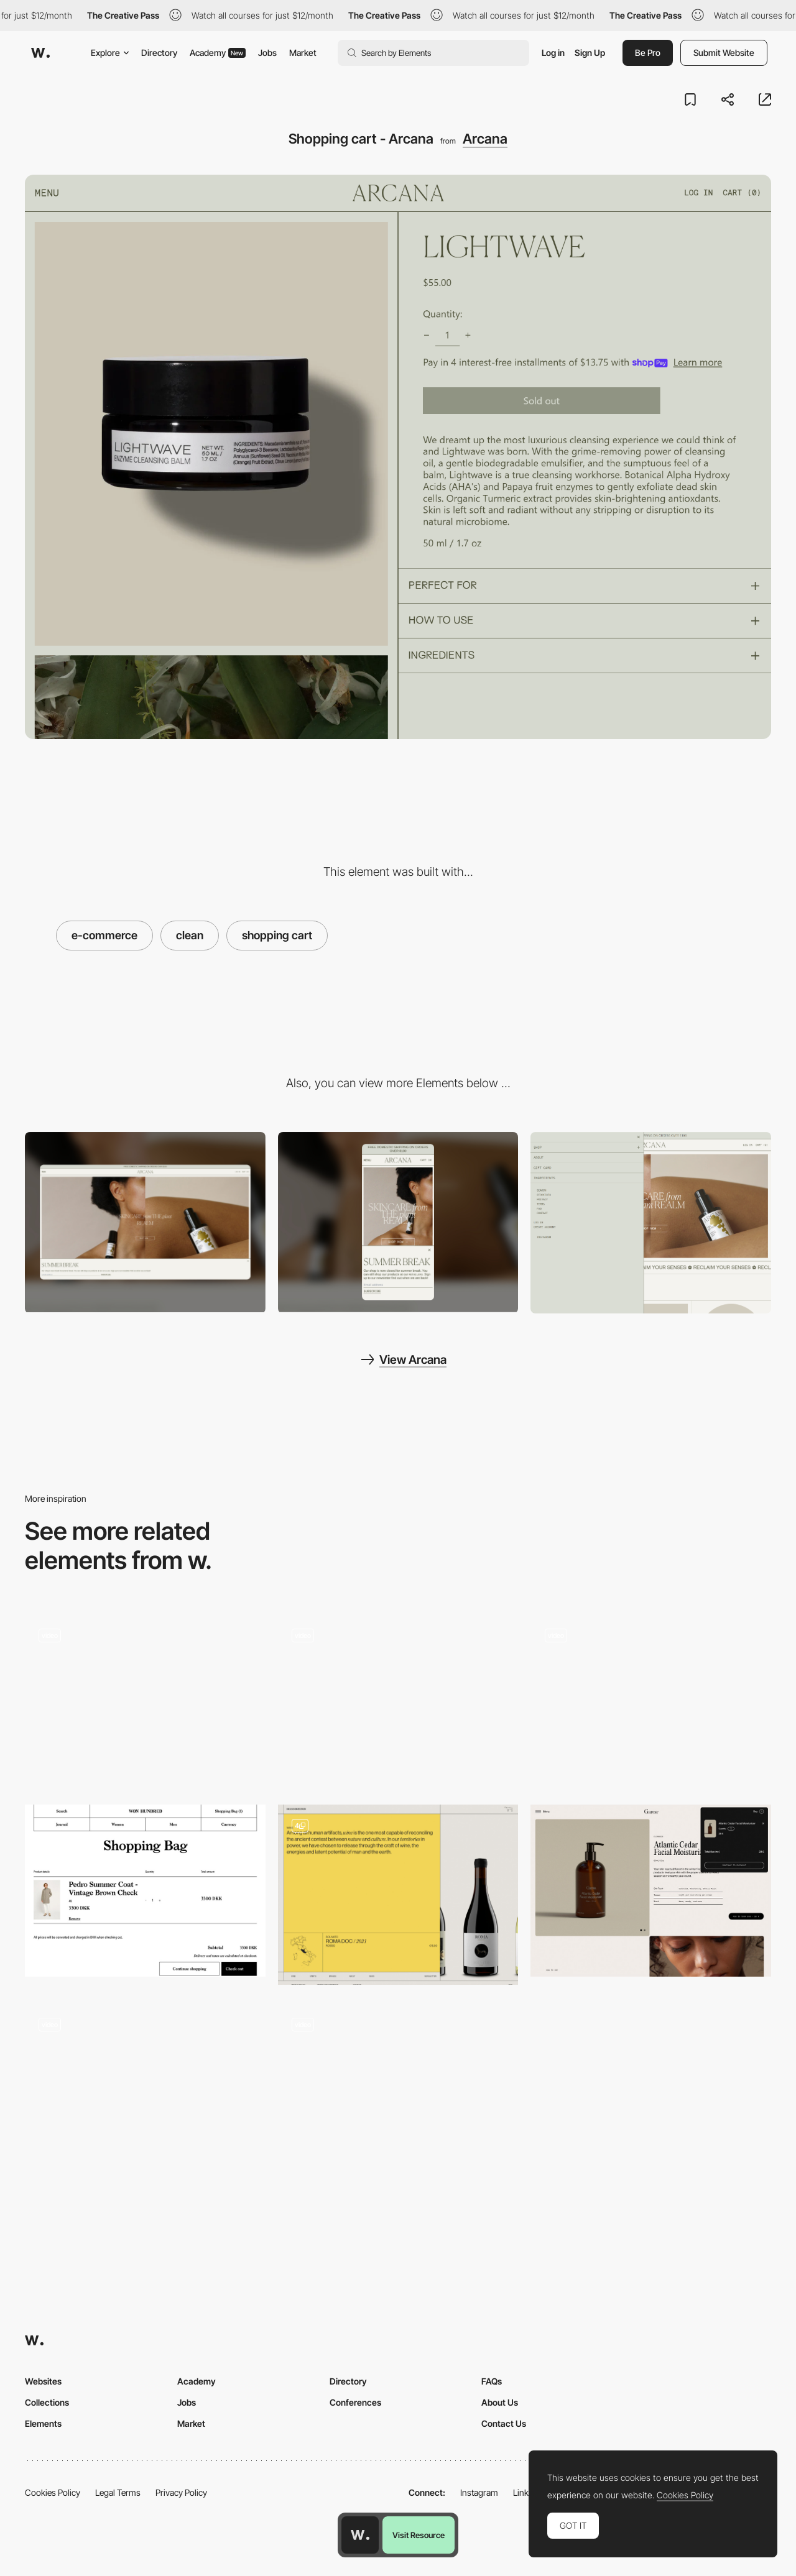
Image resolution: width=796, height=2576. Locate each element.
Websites (43, 2381)
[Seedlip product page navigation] (145, 2089)
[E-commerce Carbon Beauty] (398, 1700)
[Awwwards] (40, 53)
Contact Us (503, 2423)
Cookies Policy (52, 2492)
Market (303, 52)
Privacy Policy (181, 2492)
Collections (47, 2402)
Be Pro (647, 52)
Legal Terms (118, 2492)
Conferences (355, 2402)
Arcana (485, 138)
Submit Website (723, 52)
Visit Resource (418, 2535)
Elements (43, 2423)
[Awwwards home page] (360, 2535)
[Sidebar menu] (650, 1223)
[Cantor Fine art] (650, 1700)
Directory (159, 52)
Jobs (267, 52)
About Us (499, 2402)
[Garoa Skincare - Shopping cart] (650, 1890)
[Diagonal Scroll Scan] (145, 1700)
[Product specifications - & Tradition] (398, 2089)
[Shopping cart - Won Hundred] (145, 1890)
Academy (218, 52)
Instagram (479, 2492)
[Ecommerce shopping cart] (398, 1895)
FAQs (491, 2381)
